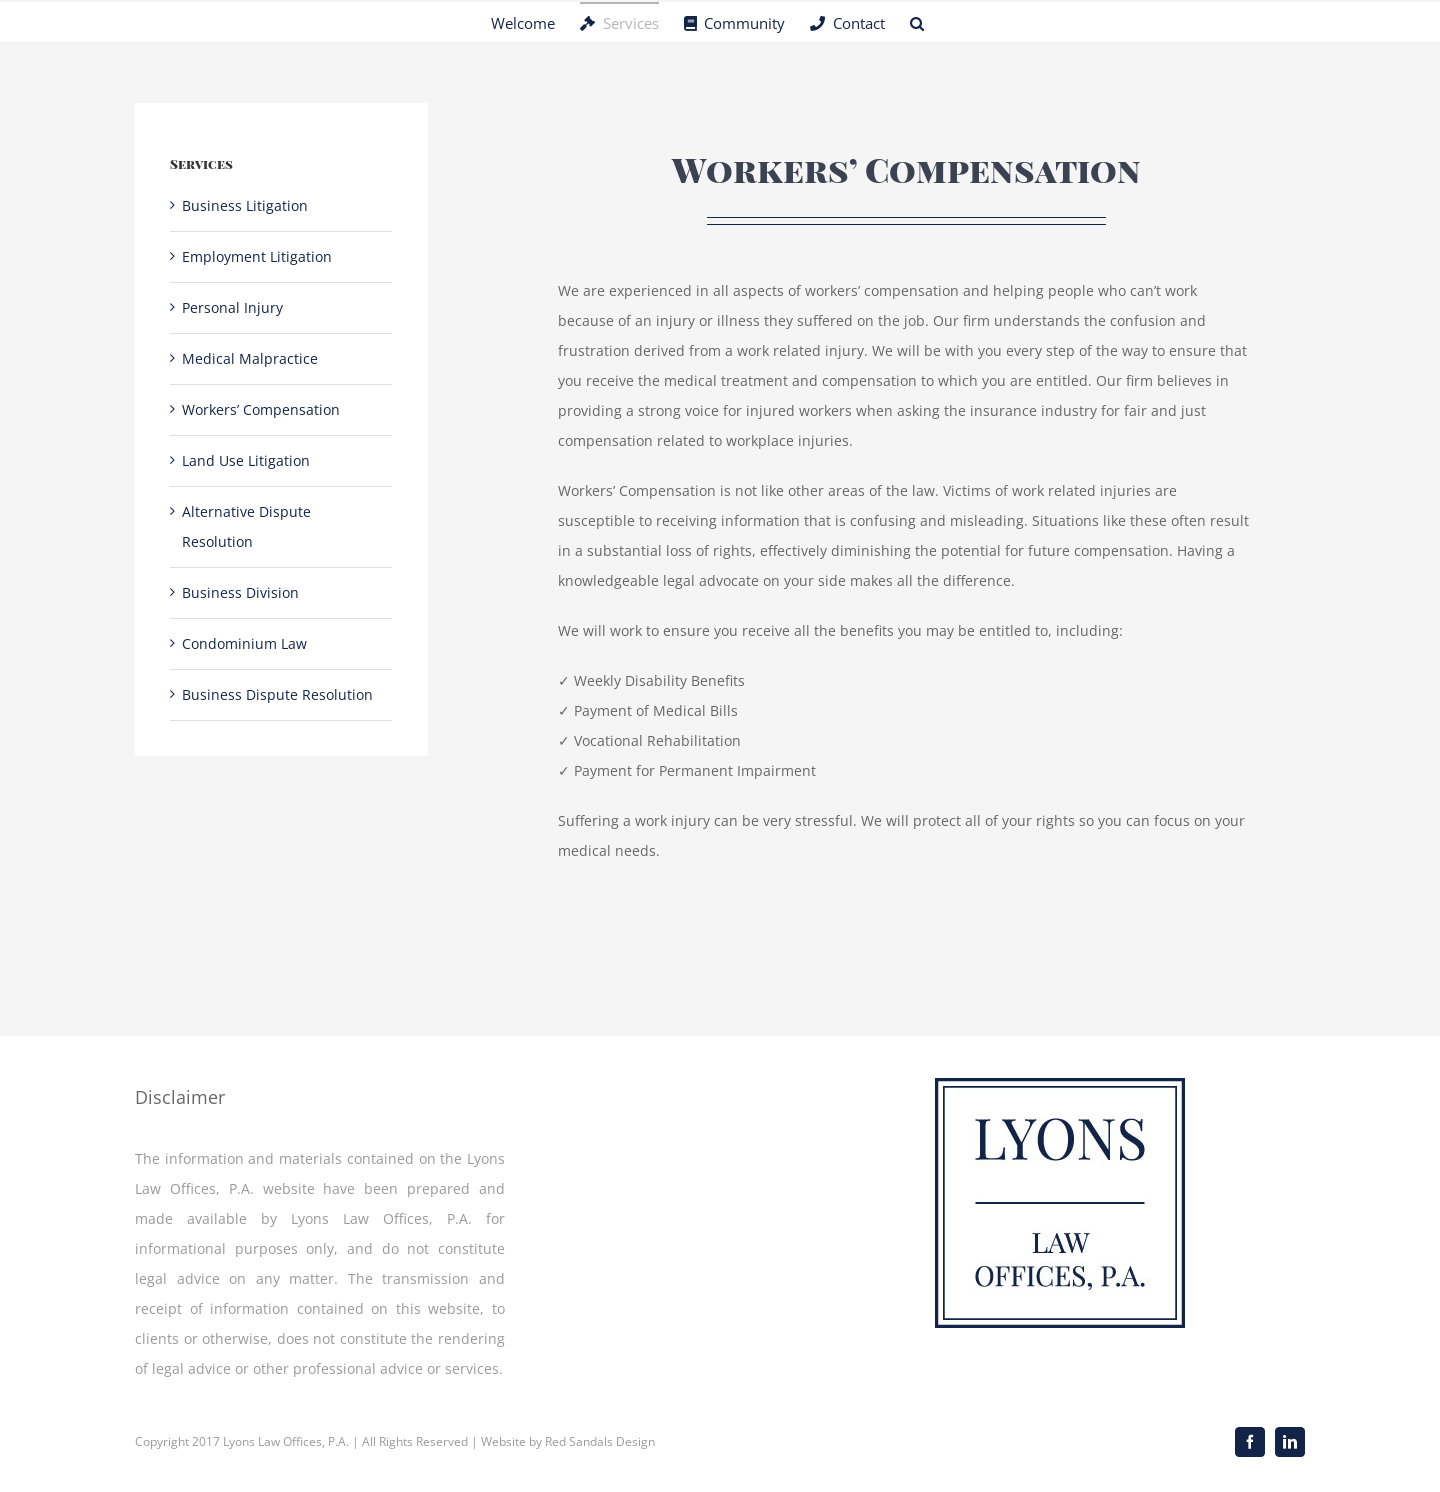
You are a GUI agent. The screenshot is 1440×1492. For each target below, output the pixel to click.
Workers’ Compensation (261, 409)
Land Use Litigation (246, 460)
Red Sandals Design (600, 1441)
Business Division (240, 592)
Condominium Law (244, 643)
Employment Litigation (257, 256)
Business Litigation (245, 205)
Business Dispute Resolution (277, 694)
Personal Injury (232, 307)
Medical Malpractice (250, 358)
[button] (917, 22)
